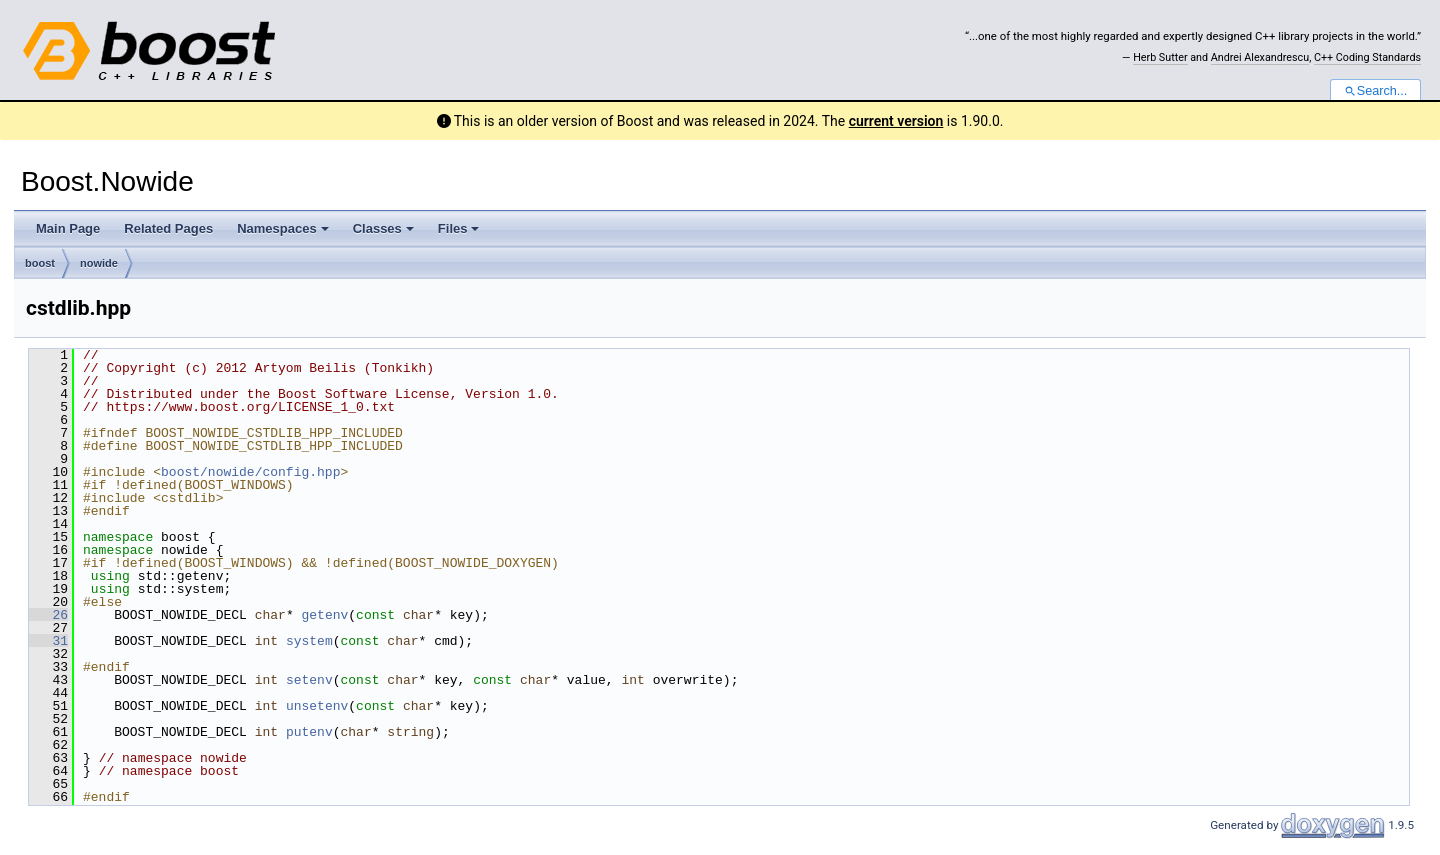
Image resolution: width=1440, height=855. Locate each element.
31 (48, 641)
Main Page (68, 228)
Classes (383, 228)
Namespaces (283, 228)
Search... (1375, 91)
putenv (309, 732)
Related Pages (168, 228)
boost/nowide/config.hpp (250, 472)
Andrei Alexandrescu (1260, 57)
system (309, 641)
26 (48, 615)
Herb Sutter (1160, 57)
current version (896, 121)
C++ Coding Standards (1367, 57)
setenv (309, 680)
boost (40, 263)
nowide (99, 263)
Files (459, 228)
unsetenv (317, 706)
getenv (324, 615)
